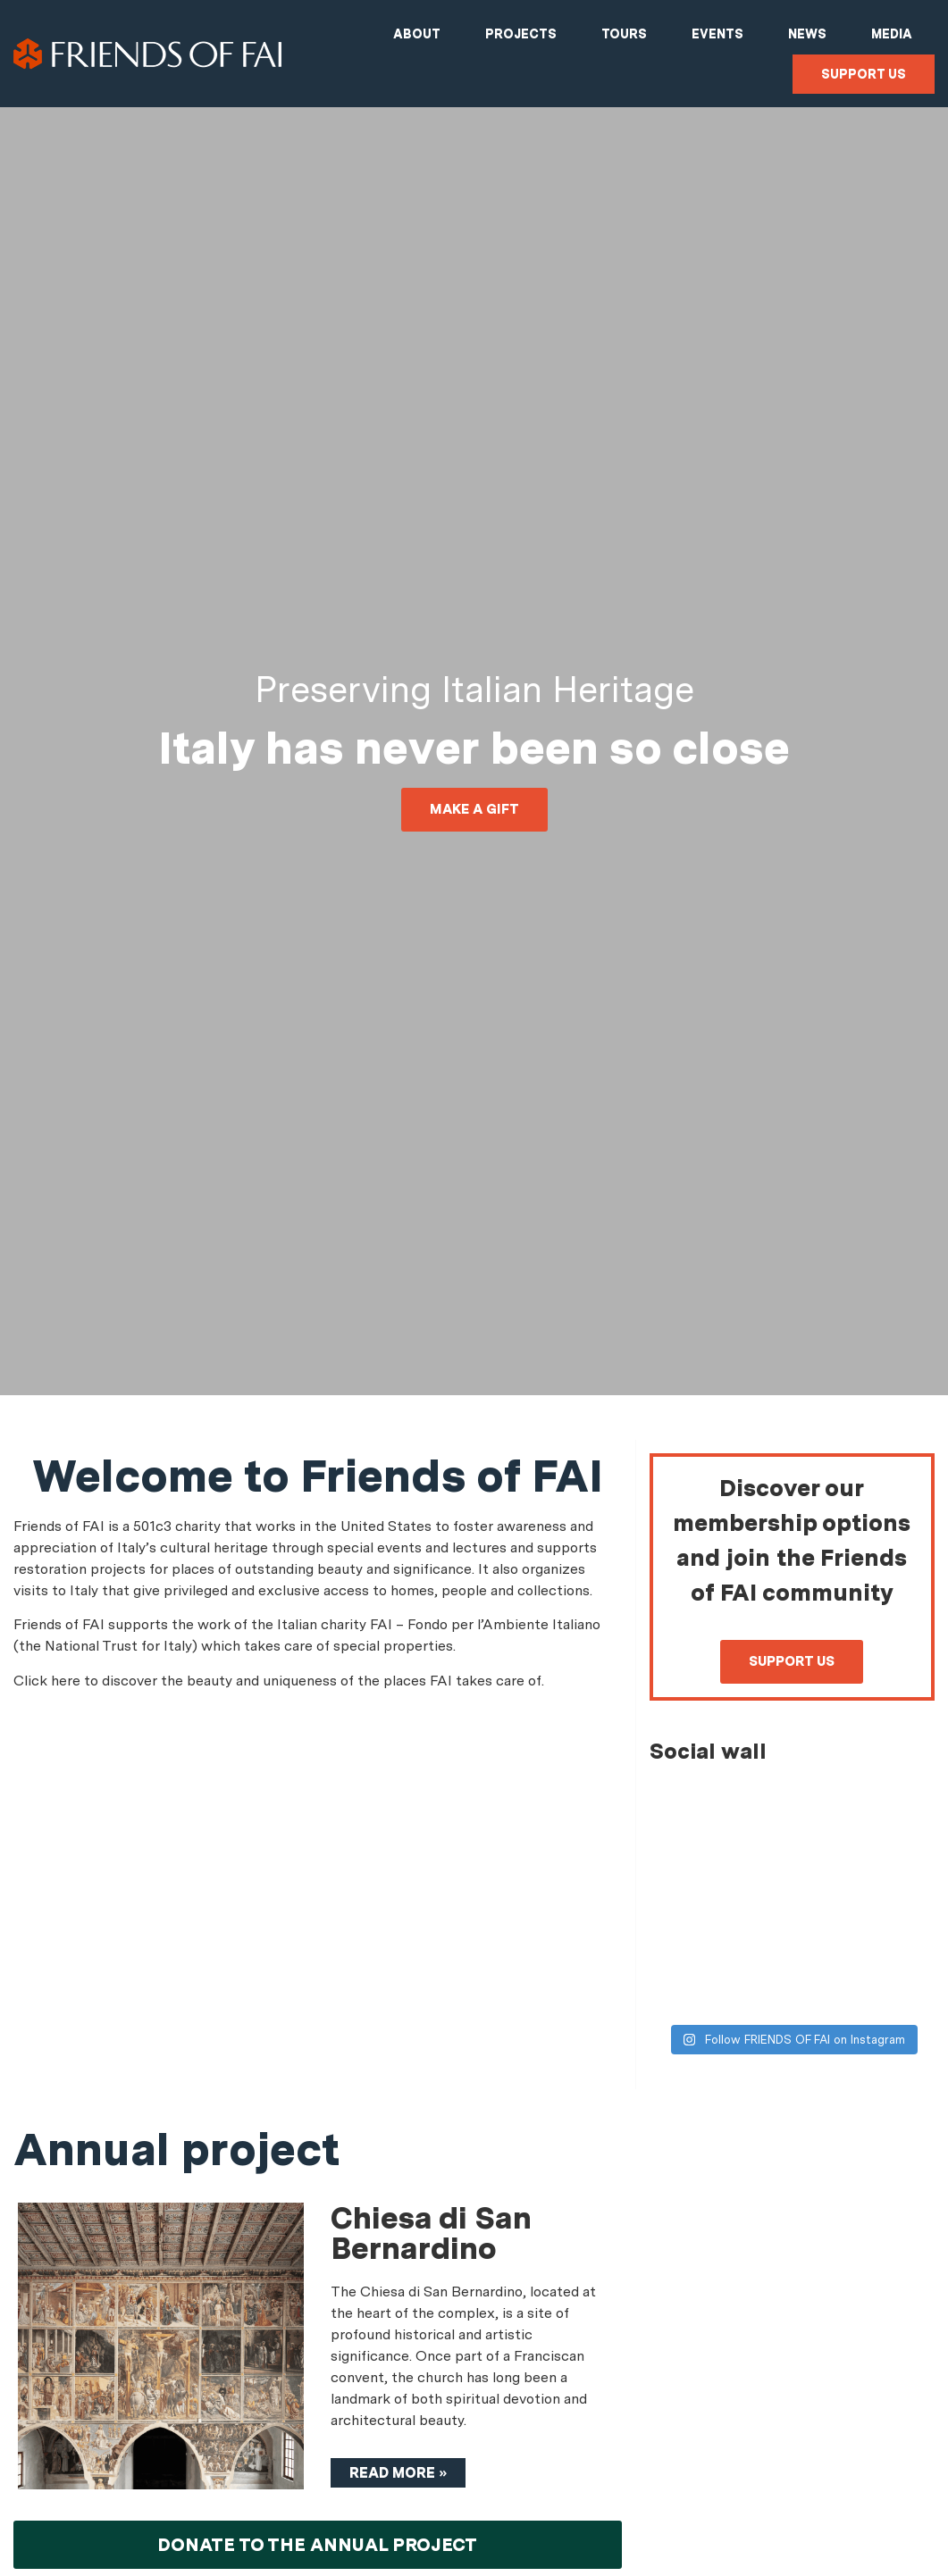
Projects (521, 34)
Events (717, 34)
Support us (863, 74)
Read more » (398, 2472)
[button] (474, 810)
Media (891, 34)
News (807, 34)
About (416, 34)
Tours (624, 34)
